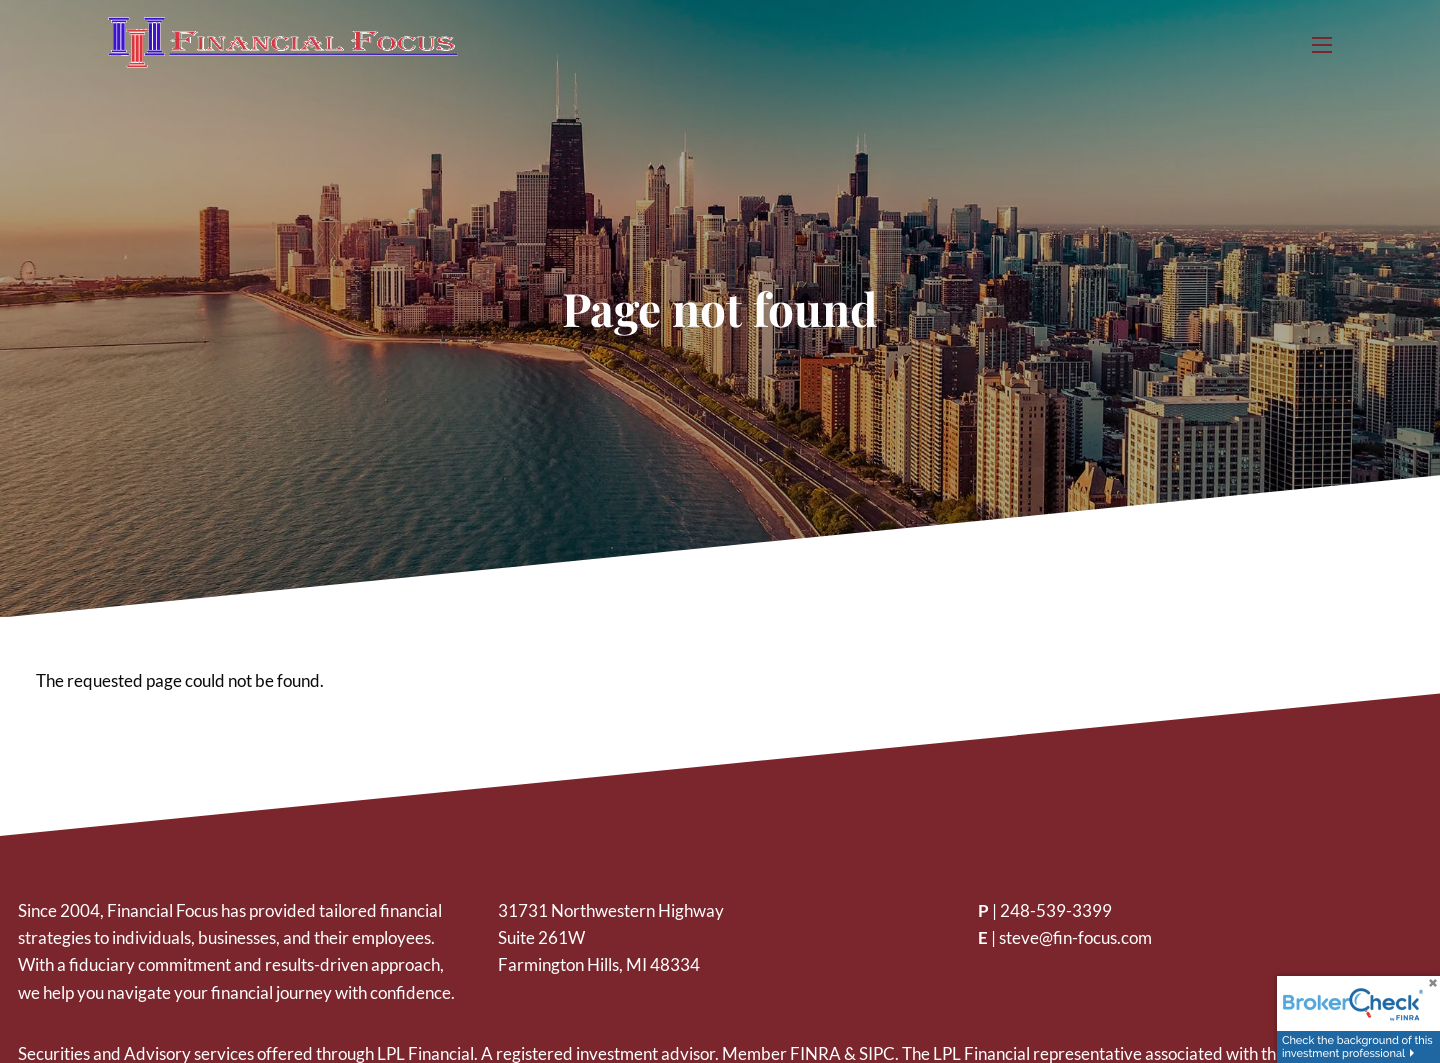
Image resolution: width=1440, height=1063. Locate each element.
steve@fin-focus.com (1075, 937)
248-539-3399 (1056, 910)
